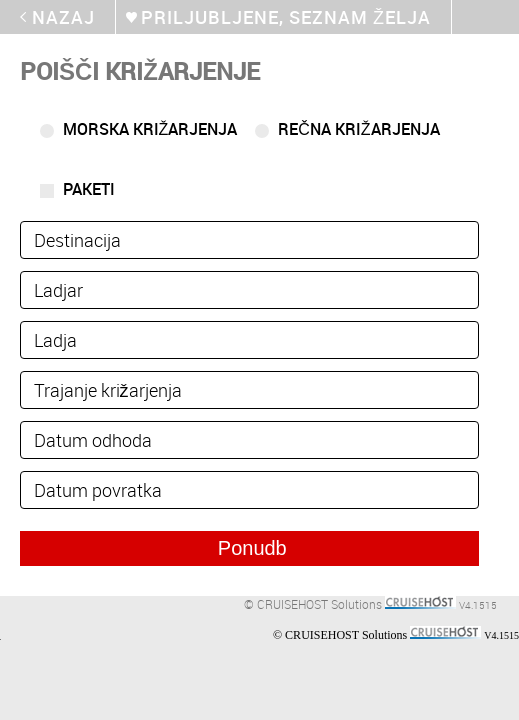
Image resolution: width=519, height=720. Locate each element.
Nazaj (63, 17)
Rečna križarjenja (358, 129)
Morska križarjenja (150, 129)
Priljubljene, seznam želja (286, 17)
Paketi (89, 189)
